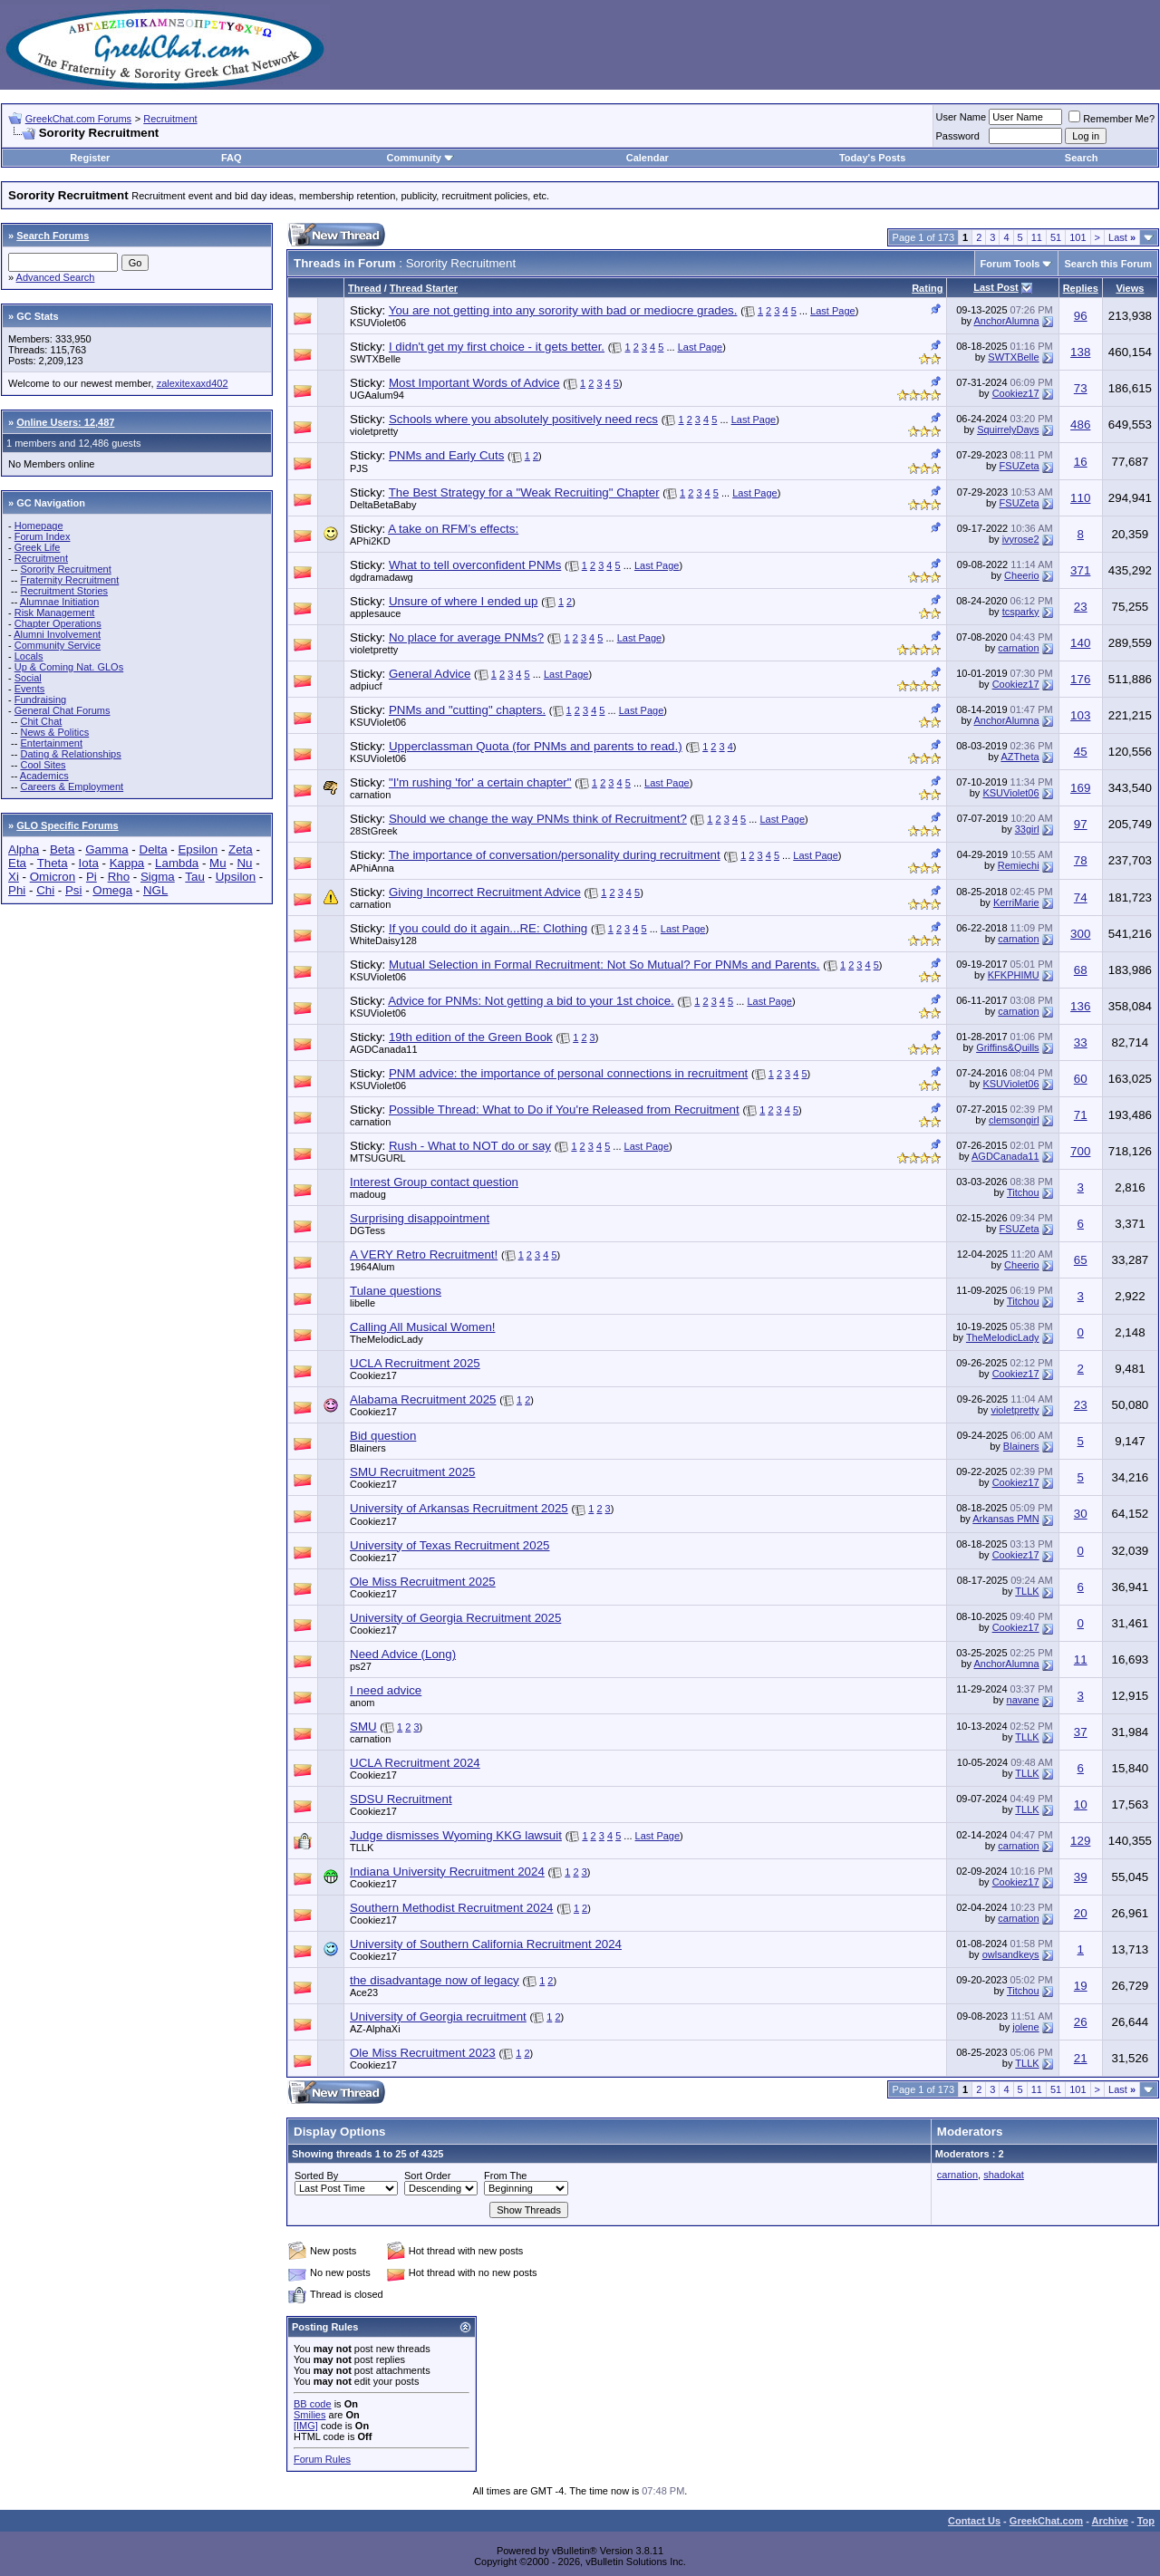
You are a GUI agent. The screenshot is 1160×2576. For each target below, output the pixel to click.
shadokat (1003, 2174)
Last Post (996, 287)
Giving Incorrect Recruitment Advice (485, 892)
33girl (1027, 829)
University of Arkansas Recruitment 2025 (459, 1508)
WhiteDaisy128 (383, 940)
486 (1080, 424)
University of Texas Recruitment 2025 (450, 1545)
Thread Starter (424, 288)
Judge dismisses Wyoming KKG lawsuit (456, 1835)
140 (1080, 643)
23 (1081, 606)
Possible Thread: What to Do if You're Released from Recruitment (564, 1109)
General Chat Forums (62, 710)
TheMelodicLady (386, 1339)
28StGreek (374, 830)
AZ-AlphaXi (375, 2028)
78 (1081, 860)
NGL (155, 890)
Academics (44, 775)
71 (1081, 1115)
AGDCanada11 (384, 1049)
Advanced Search (55, 277)
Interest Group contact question (434, 1182)
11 (1036, 237)
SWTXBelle (375, 358)
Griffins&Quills (1007, 1047)
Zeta (240, 849)
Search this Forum (1108, 263)
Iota (89, 863)
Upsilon (236, 876)
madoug (368, 1194)
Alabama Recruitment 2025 (423, 1399)
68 (1081, 970)
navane (1023, 1699)
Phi (16, 890)
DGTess (367, 1230)
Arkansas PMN (1005, 1518)
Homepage (38, 525)
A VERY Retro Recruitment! (424, 1254)
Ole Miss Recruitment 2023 (423, 2053)
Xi (13, 876)
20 (1081, 1913)
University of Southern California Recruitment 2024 (486, 1944)
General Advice (429, 673)
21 (1081, 2058)
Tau (195, 876)
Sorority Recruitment (65, 569)
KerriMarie (1016, 902)
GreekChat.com (1046, 2520)
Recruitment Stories (64, 590)
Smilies (309, 2414)
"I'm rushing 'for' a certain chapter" (480, 782)
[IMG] (306, 2425)
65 (1081, 1260)
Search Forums (52, 235)
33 (1081, 1042)
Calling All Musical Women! (423, 1327)
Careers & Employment (71, 786)
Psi (73, 890)
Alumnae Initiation (59, 601)
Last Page (833, 310)
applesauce (375, 613)
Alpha (23, 849)
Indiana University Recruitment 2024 (447, 1871)
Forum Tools (1010, 263)
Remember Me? (1111, 118)
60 (1081, 1078)
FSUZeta (1019, 465)
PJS (359, 468)
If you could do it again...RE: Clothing (488, 928)
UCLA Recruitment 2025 (415, 1363)
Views (1130, 288)
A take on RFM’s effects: (453, 528)
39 (1081, 1877)
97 (1081, 824)
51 (1055, 237)
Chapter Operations (58, 623)
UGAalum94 (377, 395)
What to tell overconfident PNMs (475, 565)
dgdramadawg (381, 577)
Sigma (157, 876)
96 (1081, 316)
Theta (52, 863)
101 (1077, 237)
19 (1081, 1985)
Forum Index (42, 536)
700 (1080, 1151)
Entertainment (51, 743)
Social (28, 677)
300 (1080, 934)
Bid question (383, 1435)
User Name (961, 116)
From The (505, 2175)
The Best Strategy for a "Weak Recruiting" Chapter (524, 492)
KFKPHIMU (1013, 975)
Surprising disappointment (419, 1218)
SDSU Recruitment (401, 1799)
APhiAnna (372, 868)
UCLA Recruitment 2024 (415, 1763)
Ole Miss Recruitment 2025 (423, 1581)
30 (1081, 1513)
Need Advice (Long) (403, 1654)
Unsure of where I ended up (463, 601)
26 (1081, 2022)
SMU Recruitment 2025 (413, 1472)
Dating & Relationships (70, 753)
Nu (244, 863)
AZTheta (1019, 756)
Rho (119, 876)
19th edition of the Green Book (471, 1037)
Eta (17, 863)
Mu (218, 863)
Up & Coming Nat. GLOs (68, 666)
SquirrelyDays (1008, 429)
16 (1081, 461)
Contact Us (974, 2520)
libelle (362, 1303)
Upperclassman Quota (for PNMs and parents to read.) (535, 746)
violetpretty (374, 431)
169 (1080, 788)
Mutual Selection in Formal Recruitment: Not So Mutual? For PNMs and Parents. (604, 964)
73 (1081, 388)
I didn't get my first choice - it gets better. (496, 346)
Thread (365, 288)
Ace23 (364, 1992)
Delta (154, 849)
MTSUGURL (378, 1158)
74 (1081, 897)
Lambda (176, 863)
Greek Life (37, 547)
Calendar (647, 157)
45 (1081, 751)
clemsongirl (1014, 1119)
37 (1081, 1732)
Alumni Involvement (57, 634)
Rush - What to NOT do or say (470, 1146)
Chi (45, 890)
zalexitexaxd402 (192, 383)
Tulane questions (395, 1291)
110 (1080, 498)
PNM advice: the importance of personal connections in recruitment (568, 1073)
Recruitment (170, 118)
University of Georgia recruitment (438, 2016)
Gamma (106, 849)
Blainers (368, 1447)
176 (1080, 679)
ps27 (361, 1666)
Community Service (57, 645)
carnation (1018, 647)
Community (420, 157)
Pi (91, 876)
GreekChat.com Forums (78, 118)
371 (1080, 570)
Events (29, 688)
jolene (1025, 2026)
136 (1080, 1006)
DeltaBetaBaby (383, 504)
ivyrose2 (1020, 539)
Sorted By (316, 2175)
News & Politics (54, 732)
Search (1081, 157)
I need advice (385, 1690)
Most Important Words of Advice (474, 383)
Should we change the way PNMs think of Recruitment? (538, 818)
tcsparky (1020, 611)
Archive (1110, 2520)
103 (1080, 715)
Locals (29, 656)
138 (1080, 352)
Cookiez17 (1015, 393)
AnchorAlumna (1006, 320)
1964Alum (372, 1266)
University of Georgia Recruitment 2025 (455, 1618)
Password (958, 135)
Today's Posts (872, 157)
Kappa (127, 863)
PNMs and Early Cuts (446, 455)
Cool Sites (42, 764)
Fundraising (40, 699)
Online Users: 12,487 (65, 422)
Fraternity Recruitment (69, 579)
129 (1080, 1841)
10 (1081, 1804)
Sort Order (427, 2175)
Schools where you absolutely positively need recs (523, 419)
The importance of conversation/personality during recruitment (554, 855)
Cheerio (1021, 575)
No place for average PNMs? (466, 637)
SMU (363, 1726)
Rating (927, 288)
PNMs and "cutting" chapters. (467, 710)
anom (362, 1702)
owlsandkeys (1010, 1954)
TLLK (1027, 1591)
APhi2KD (370, 540)
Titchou (1023, 1192)
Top (1146, 2520)
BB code (313, 2403)
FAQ (231, 157)
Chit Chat (41, 721)
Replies (1080, 288)
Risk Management (54, 612)
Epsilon (198, 849)
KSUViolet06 (378, 322)
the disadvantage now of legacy (434, 1980)
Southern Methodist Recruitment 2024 (451, 1908)
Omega (112, 890)
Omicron (52, 876)
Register (90, 157)
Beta (62, 849)
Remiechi (1018, 865)
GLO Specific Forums (67, 825)
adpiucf (366, 685)
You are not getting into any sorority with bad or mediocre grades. (563, 310)
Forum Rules (322, 2459)
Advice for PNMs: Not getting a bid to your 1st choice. (531, 1001)
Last (1122, 237)
